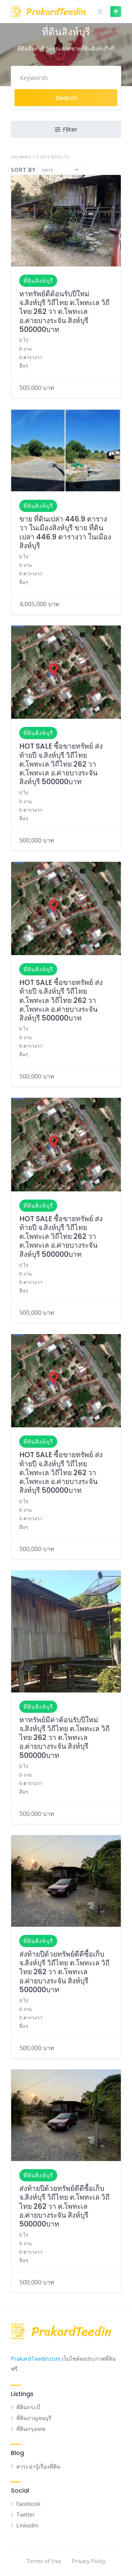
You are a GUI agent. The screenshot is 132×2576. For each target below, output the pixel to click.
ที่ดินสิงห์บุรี (38, 280)
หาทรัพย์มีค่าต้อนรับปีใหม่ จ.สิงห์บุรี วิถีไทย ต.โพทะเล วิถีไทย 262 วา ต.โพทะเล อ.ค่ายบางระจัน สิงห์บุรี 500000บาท (64, 1737)
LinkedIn (27, 2525)
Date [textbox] (47, 170)
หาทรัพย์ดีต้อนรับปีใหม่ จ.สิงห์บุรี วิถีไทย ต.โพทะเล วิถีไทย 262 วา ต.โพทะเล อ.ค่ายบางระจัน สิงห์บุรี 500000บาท (64, 311)
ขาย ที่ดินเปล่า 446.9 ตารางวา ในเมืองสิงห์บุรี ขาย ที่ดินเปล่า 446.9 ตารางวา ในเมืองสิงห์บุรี (65, 532)
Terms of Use (43, 2561)
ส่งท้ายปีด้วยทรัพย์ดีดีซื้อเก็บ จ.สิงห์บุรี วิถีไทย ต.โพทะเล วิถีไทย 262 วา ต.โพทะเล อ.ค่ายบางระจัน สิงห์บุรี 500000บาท (64, 1972)
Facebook (28, 2504)
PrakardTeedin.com (35, 2358)
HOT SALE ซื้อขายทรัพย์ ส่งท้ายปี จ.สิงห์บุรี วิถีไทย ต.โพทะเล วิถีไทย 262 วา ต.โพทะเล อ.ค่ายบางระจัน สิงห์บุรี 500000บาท (61, 764)
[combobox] (60, 170)
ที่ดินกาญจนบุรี (33, 2418)
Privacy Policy (89, 2561)
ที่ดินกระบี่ (28, 2407)
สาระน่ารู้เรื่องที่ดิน (38, 2466)
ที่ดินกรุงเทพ (30, 2429)
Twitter (25, 2514)
